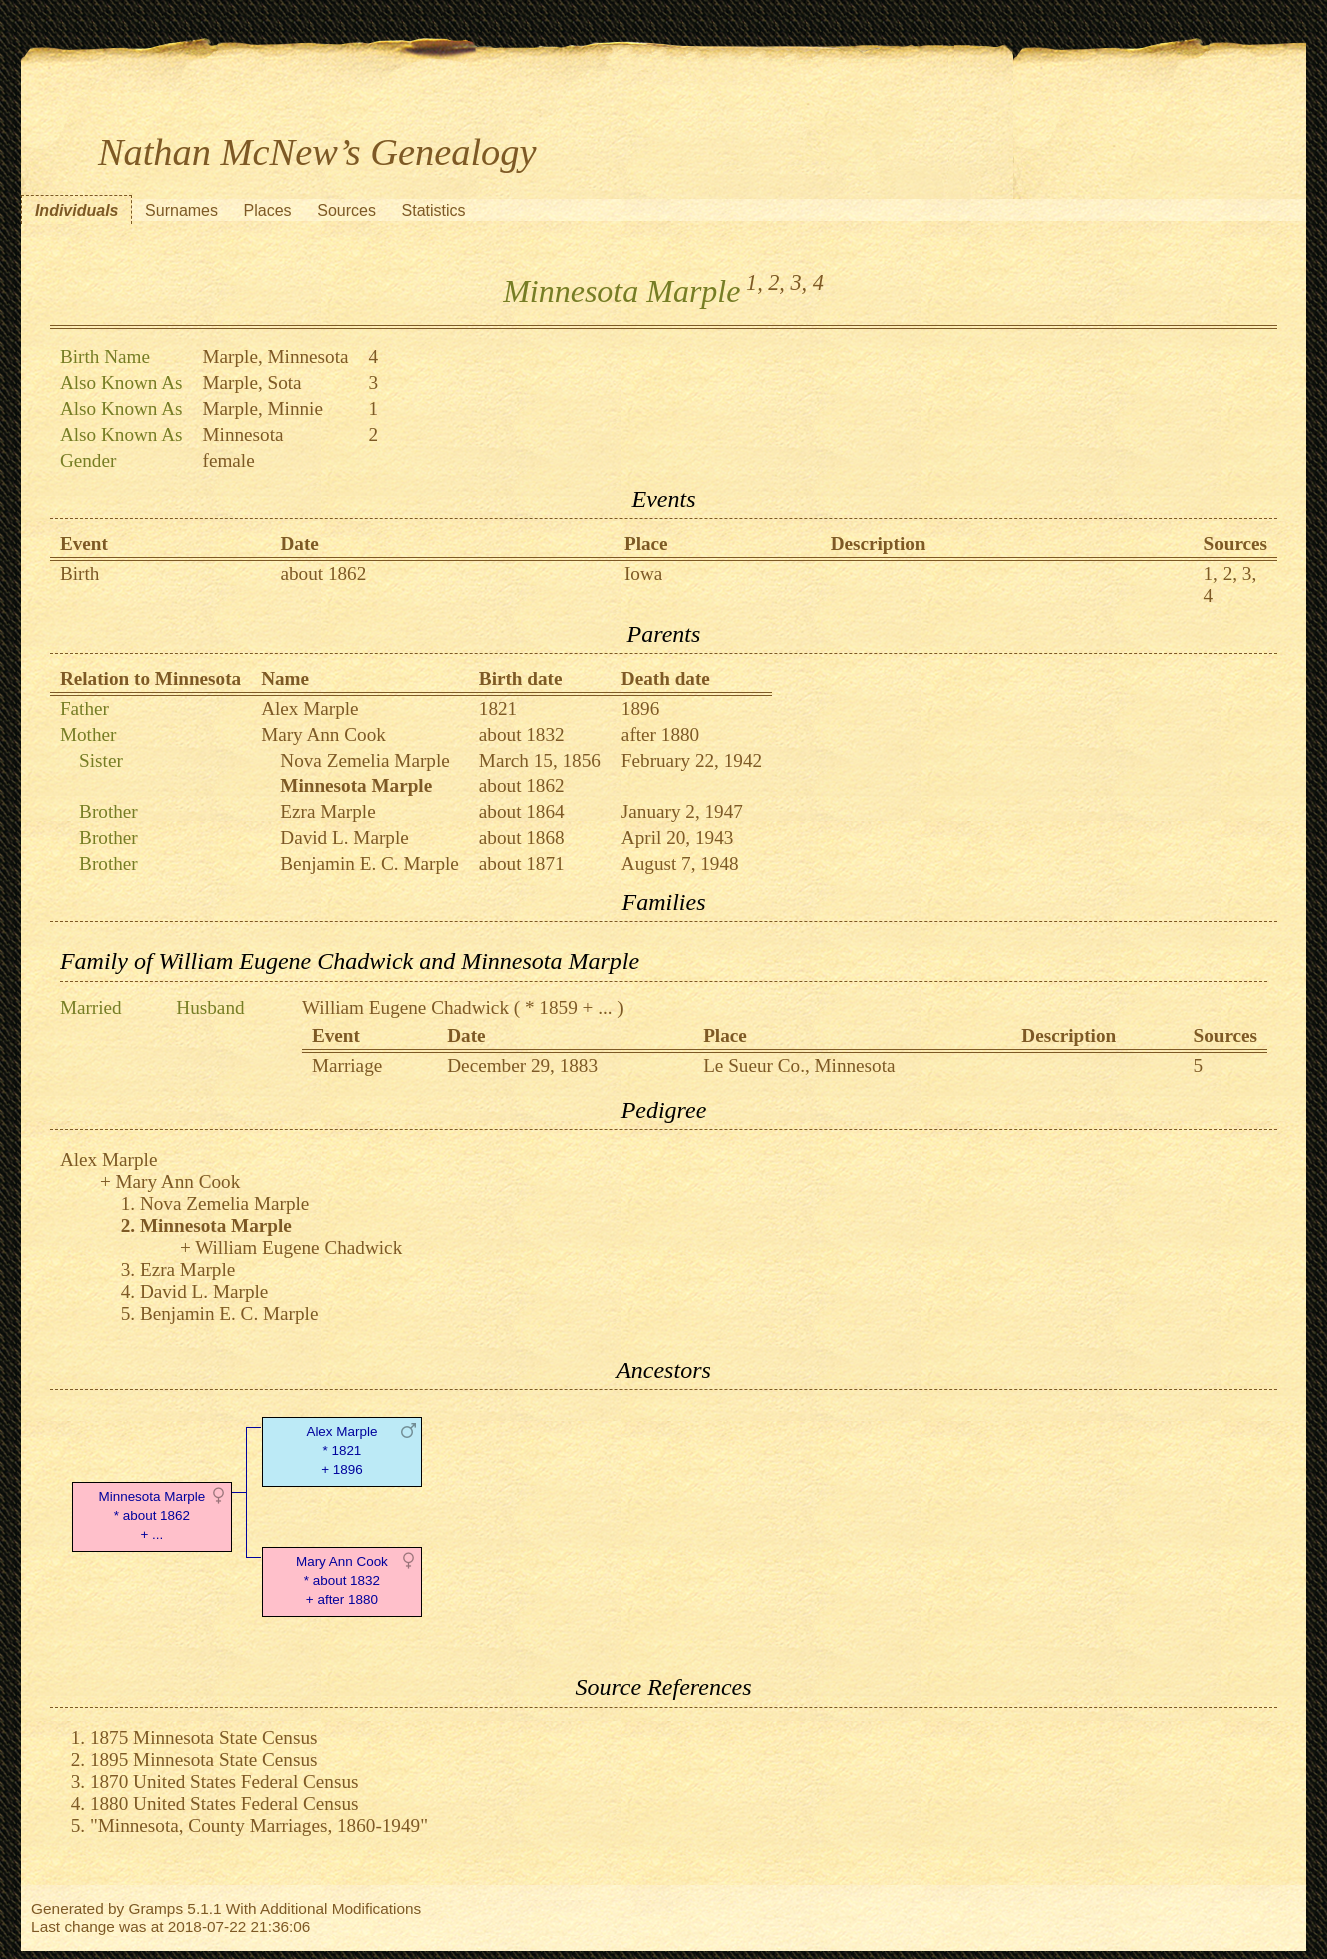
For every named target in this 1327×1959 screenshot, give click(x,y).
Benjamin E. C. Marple (369, 863)
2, (776, 282)
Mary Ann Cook (323, 734)
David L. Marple (344, 837)
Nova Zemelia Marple (364, 760)
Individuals (77, 210)
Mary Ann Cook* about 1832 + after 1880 (342, 1580)
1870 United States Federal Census (224, 1781)
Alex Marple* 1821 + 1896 (341, 1450)
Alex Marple (310, 708)
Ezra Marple (327, 811)
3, (798, 282)
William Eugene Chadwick (405, 1007)
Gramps (155, 1908)
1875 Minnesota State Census (204, 1737)
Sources (346, 210)
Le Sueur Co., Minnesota (799, 1065)
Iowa (643, 573)
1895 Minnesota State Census (204, 1759)
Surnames (181, 210)
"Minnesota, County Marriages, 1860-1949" (259, 1825)
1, (754, 282)
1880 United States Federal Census (224, 1803)
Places (268, 210)
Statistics (434, 210)
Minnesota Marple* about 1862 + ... (152, 1515)
